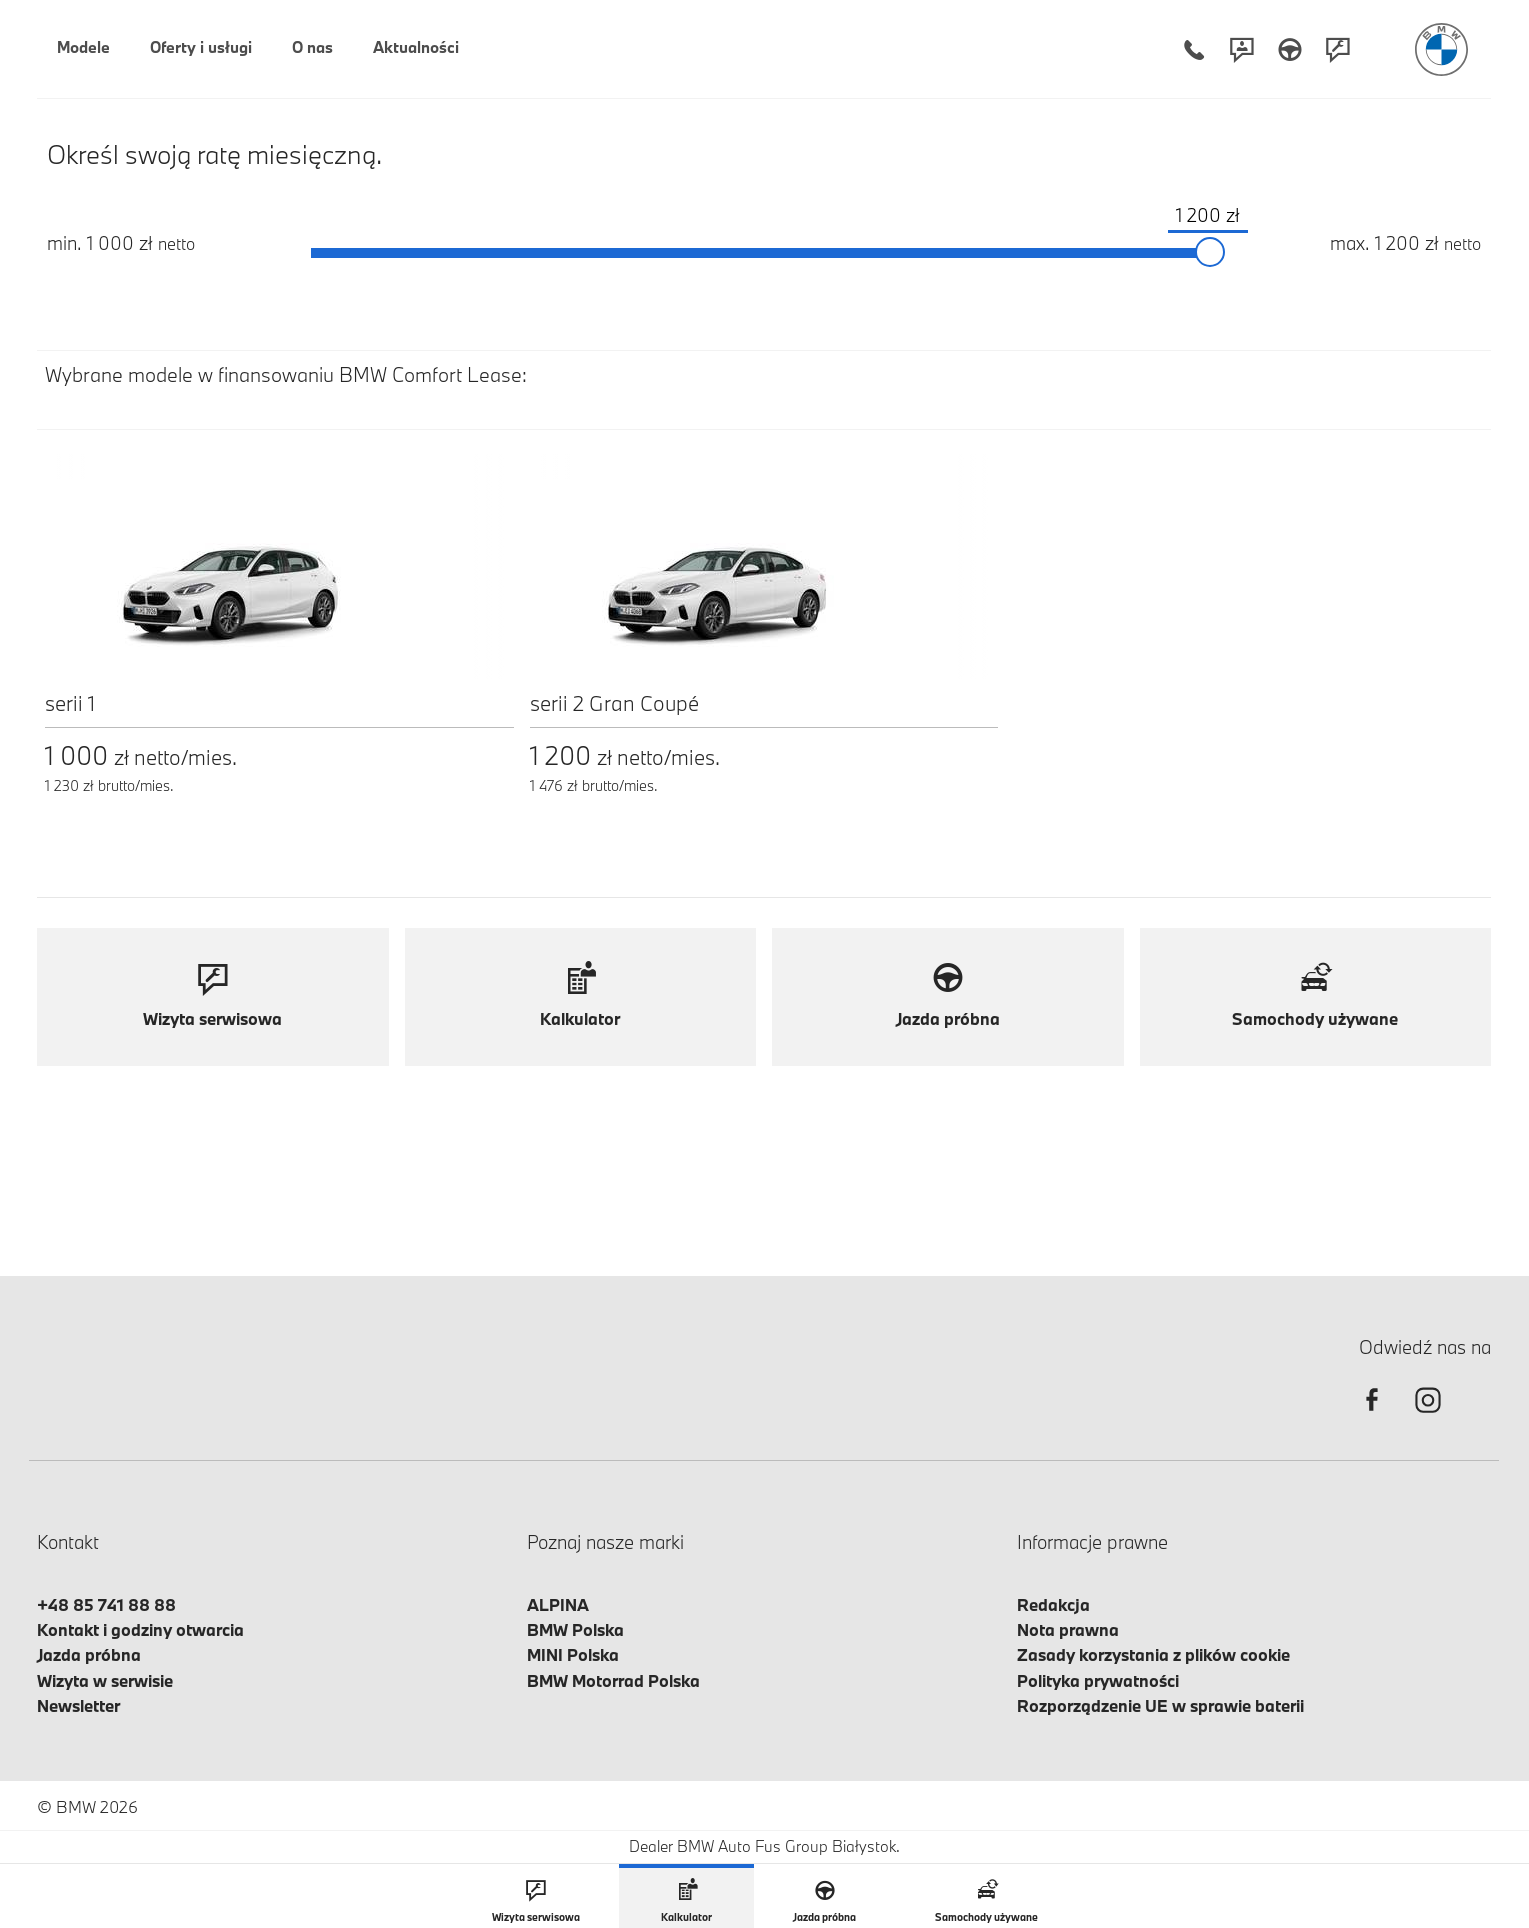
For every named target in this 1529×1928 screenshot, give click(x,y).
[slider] (1210, 253)
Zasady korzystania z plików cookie (1153, 1654)
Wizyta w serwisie (105, 1680)
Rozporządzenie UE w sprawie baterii (1160, 1705)
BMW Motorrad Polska (613, 1680)
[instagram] (1428, 1417)
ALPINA (558, 1604)
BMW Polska (575, 1629)
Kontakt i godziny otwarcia (140, 1629)
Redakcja (1053, 1604)
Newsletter (78, 1705)
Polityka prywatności (1098, 1680)
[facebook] (1372, 1417)
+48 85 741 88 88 (106, 1604)
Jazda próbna (89, 1654)
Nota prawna (1068, 1629)
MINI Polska (573, 1654)
